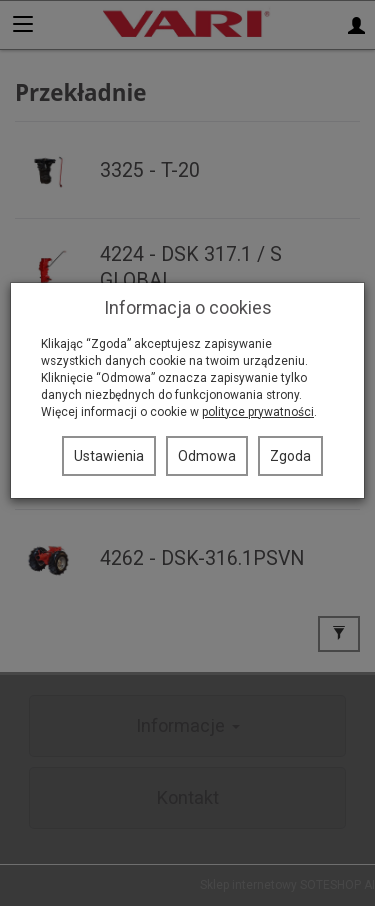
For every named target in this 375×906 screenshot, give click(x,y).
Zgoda (290, 456)
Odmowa (207, 456)
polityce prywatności (258, 412)
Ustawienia (109, 456)
